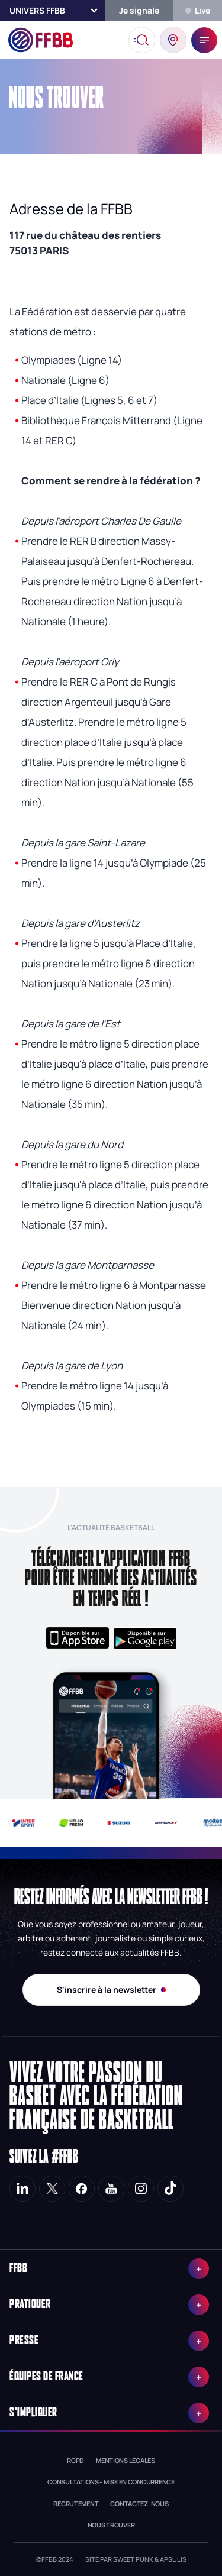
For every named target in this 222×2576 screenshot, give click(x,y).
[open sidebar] (204, 40)
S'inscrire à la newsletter (111, 1989)
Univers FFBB (37, 10)
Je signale (139, 10)
